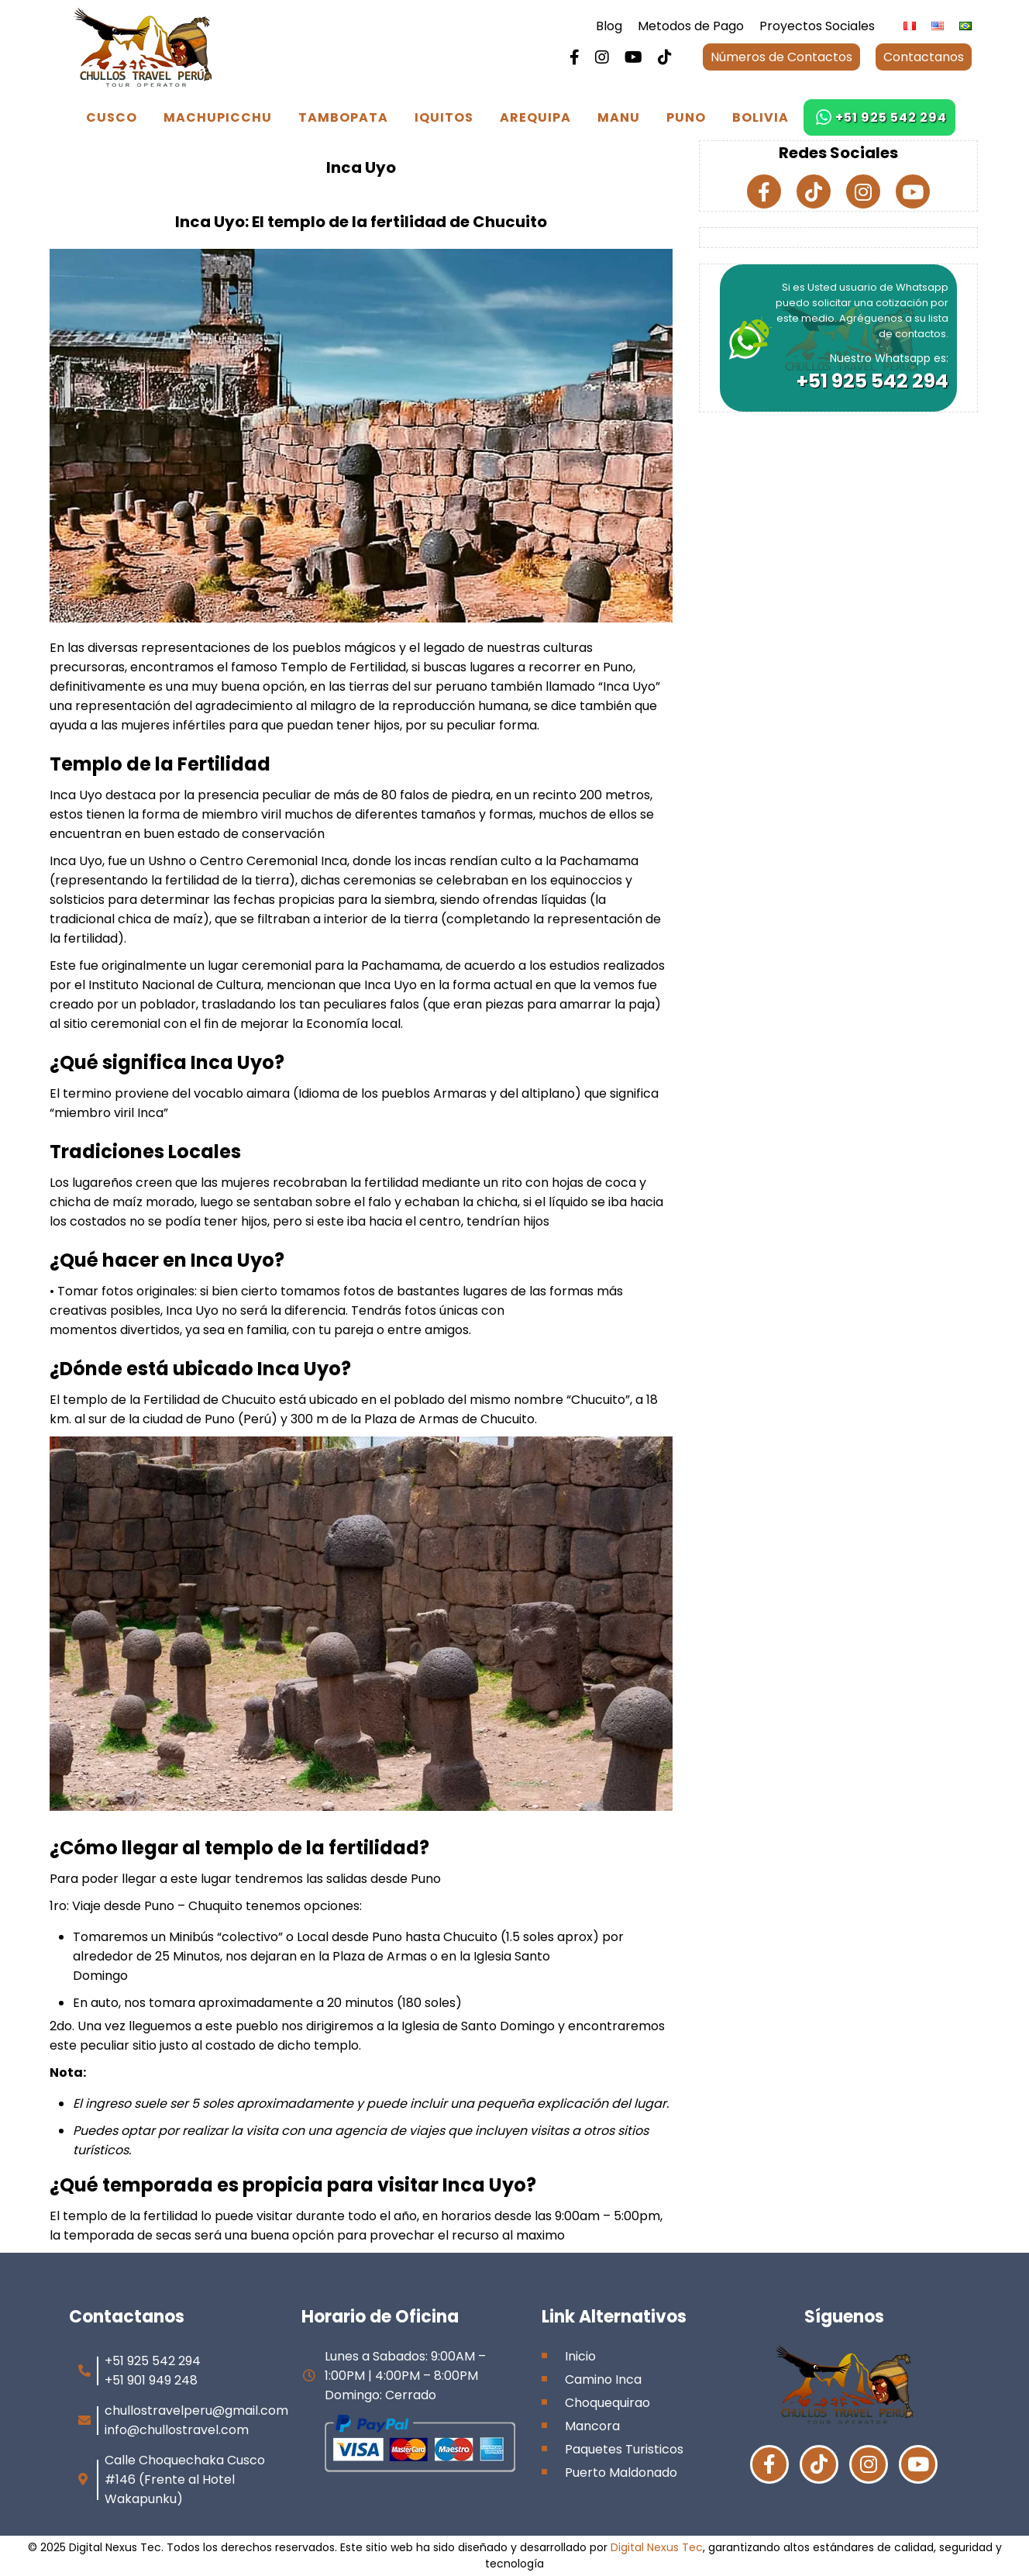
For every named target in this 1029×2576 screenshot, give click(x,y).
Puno (686, 117)
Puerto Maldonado (621, 2472)
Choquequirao (607, 2403)
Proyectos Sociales (817, 26)
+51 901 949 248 (151, 2380)
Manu (618, 117)
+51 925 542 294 (891, 117)
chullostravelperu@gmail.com (196, 2410)
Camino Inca (603, 2379)
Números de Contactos (781, 57)
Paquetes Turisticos (624, 2449)
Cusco (111, 117)
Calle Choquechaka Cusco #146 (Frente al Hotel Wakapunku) (185, 2479)
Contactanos (923, 57)
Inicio (580, 2356)
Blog (609, 26)
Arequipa (535, 117)
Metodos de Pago (691, 26)
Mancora (592, 2426)
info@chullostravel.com (177, 2430)
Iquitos (444, 117)
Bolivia (760, 117)
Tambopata (343, 117)
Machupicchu (217, 117)
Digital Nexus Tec (657, 2547)
